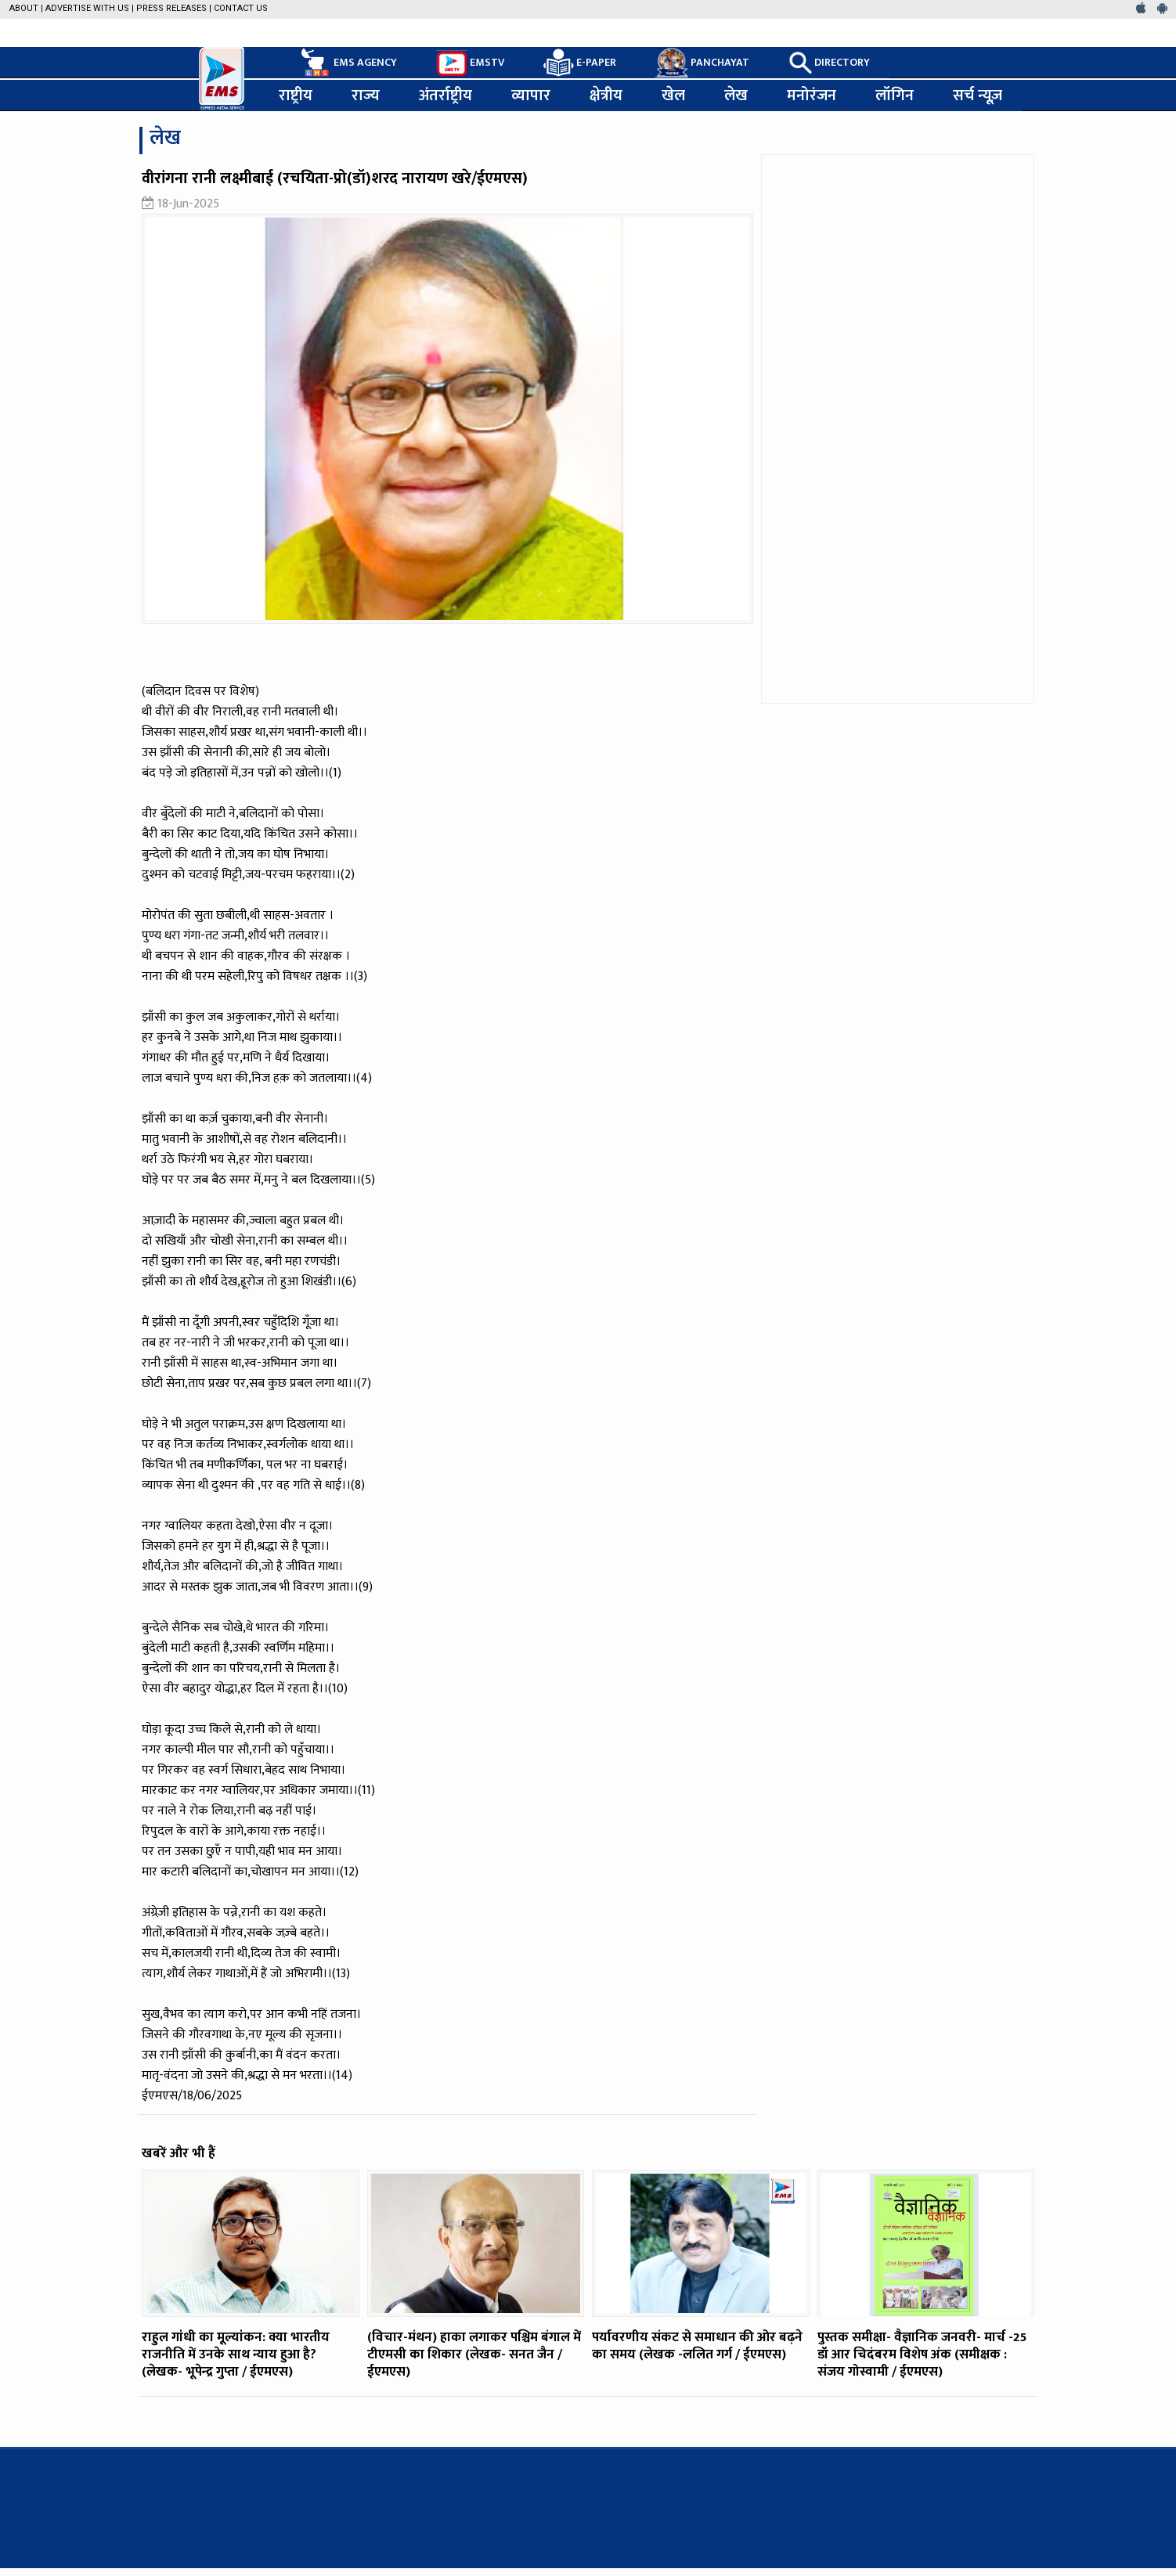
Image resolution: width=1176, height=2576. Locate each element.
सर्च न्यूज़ (977, 95)
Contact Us (241, 8)
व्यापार (530, 95)
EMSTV (470, 63)
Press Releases (171, 8)
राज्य (366, 95)
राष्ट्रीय (295, 95)
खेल (673, 95)
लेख (736, 95)
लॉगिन (894, 95)
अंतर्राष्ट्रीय (445, 95)
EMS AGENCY (347, 62)
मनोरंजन (811, 95)
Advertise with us (87, 8)
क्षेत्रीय (606, 95)
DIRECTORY (829, 62)
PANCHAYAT (702, 62)
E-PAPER (579, 63)
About (23, 8)
